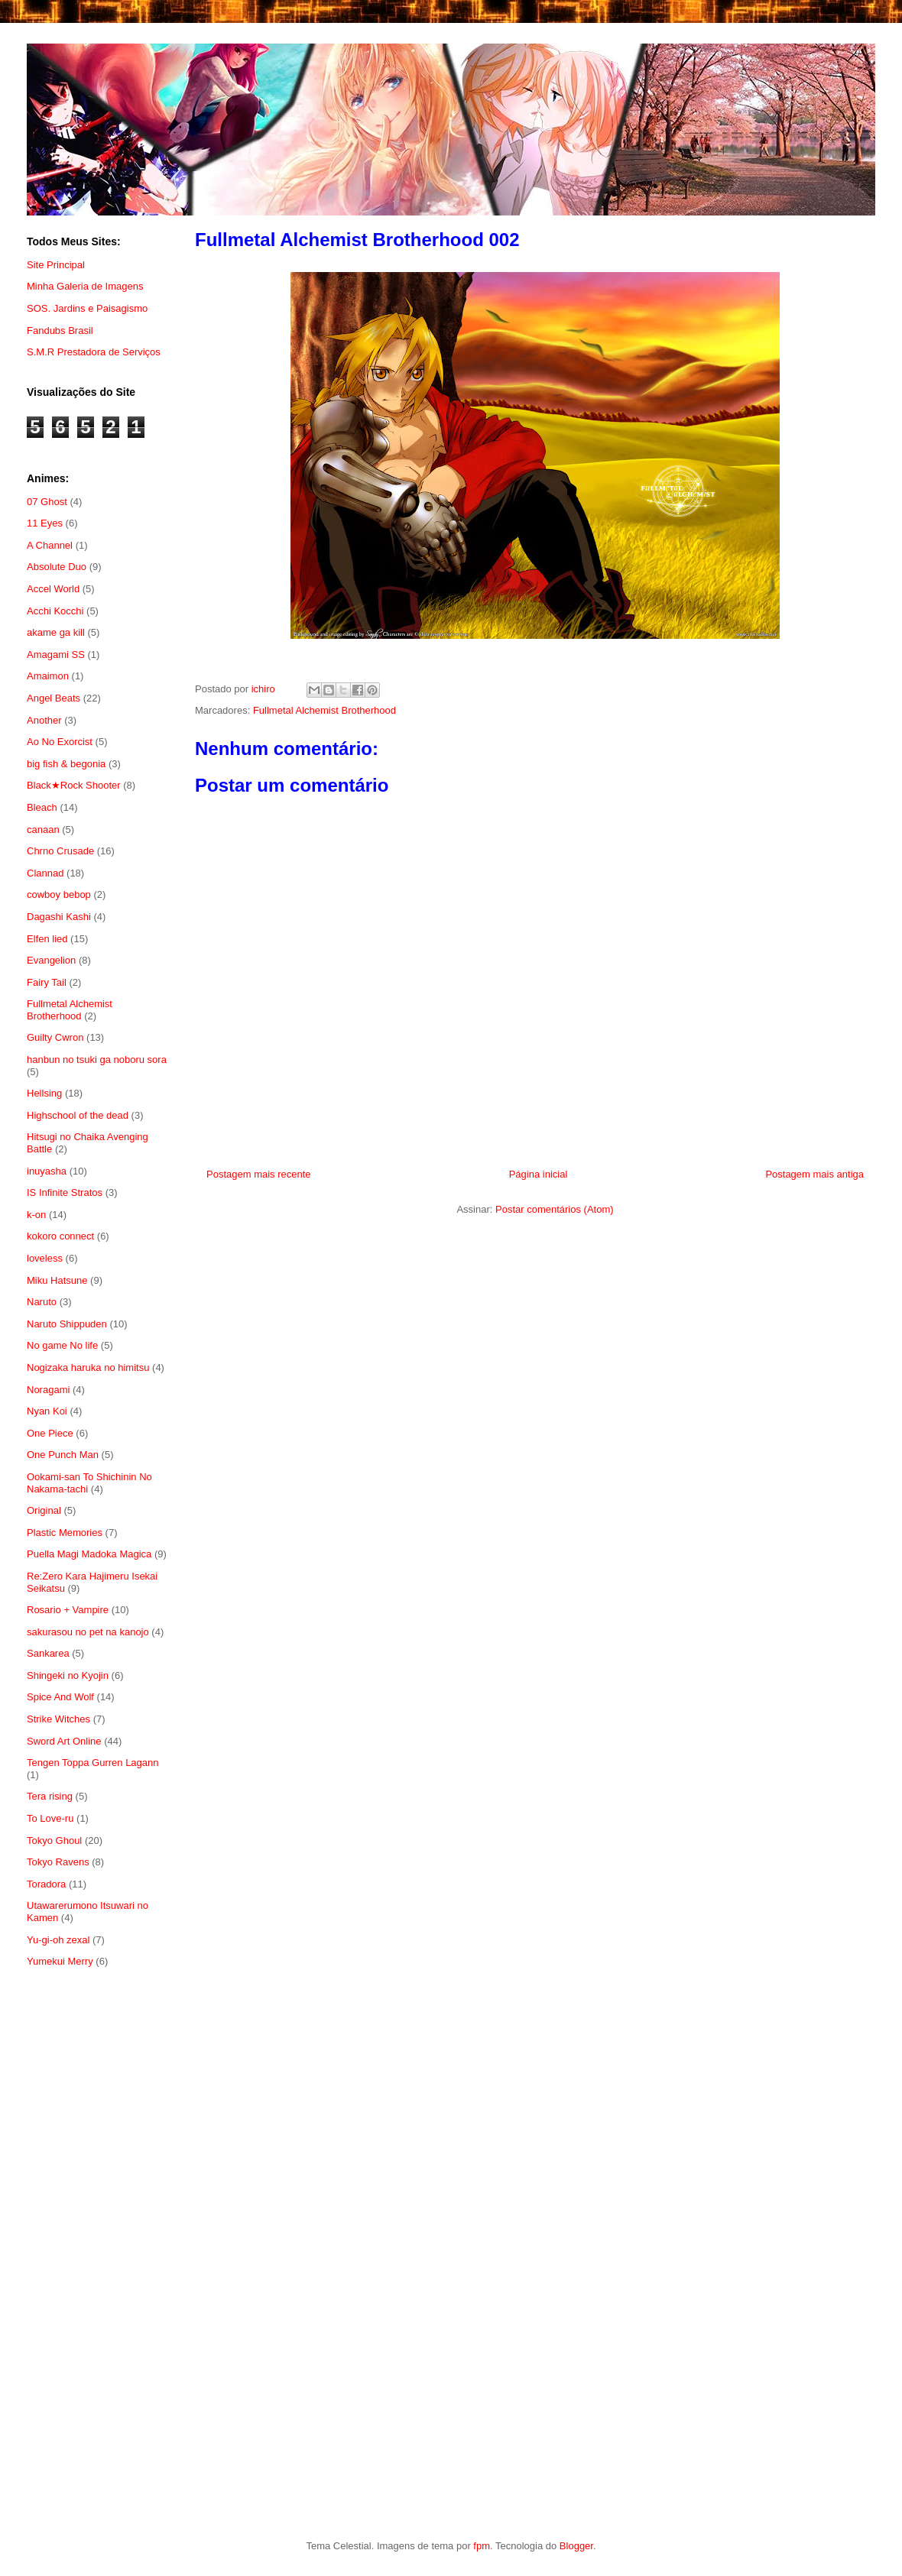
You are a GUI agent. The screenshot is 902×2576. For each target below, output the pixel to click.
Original (44, 1510)
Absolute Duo (56, 566)
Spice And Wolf (60, 1697)
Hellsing (44, 1093)
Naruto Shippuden (67, 1324)
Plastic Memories (64, 1532)
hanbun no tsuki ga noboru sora (97, 1059)
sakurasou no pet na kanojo (88, 1632)
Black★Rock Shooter (74, 785)
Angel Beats (53, 698)
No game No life (62, 1345)
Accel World (53, 589)
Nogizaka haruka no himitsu (88, 1367)
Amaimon (48, 676)
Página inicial (538, 1174)
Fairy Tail (47, 982)
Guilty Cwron (55, 1037)
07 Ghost (47, 501)
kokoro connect (60, 1236)
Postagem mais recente (258, 1174)
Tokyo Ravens (58, 1862)
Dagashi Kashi (59, 916)
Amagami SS (56, 654)
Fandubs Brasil (60, 330)
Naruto (42, 1301)
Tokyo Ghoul (54, 1840)
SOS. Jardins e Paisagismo (87, 308)
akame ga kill (56, 632)
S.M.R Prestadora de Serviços (94, 352)
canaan (43, 829)
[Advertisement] (97, 2229)
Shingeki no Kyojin (68, 1675)
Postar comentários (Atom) (554, 1209)
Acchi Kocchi (55, 611)
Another (44, 720)
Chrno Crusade (60, 851)
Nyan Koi (47, 1411)
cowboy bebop (59, 894)
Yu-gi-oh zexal (58, 1940)
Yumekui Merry (60, 1961)
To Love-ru (50, 1818)
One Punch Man (63, 1454)
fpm (481, 2546)
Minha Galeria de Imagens (85, 286)
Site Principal (56, 265)
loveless (45, 1258)
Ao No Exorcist (59, 741)
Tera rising (50, 1796)
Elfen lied (47, 939)
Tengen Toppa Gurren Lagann (93, 1762)
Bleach (42, 807)
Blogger (576, 2546)
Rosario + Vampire (68, 1609)
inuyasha (47, 1171)
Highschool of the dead (77, 1115)
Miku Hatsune (57, 1280)
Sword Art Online (64, 1741)
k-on (36, 1214)
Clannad (45, 873)
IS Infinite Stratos (64, 1192)
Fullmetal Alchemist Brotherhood (324, 710)
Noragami (48, 1389)
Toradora (46, 1884)
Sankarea (48, 1653)
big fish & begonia (66, 764)
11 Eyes (45, 523)
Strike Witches (58, 1719)
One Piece (50, 1433)
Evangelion (51, 960)
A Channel (50, 545)
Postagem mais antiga (814, 1174)
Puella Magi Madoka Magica (89, 1554)
